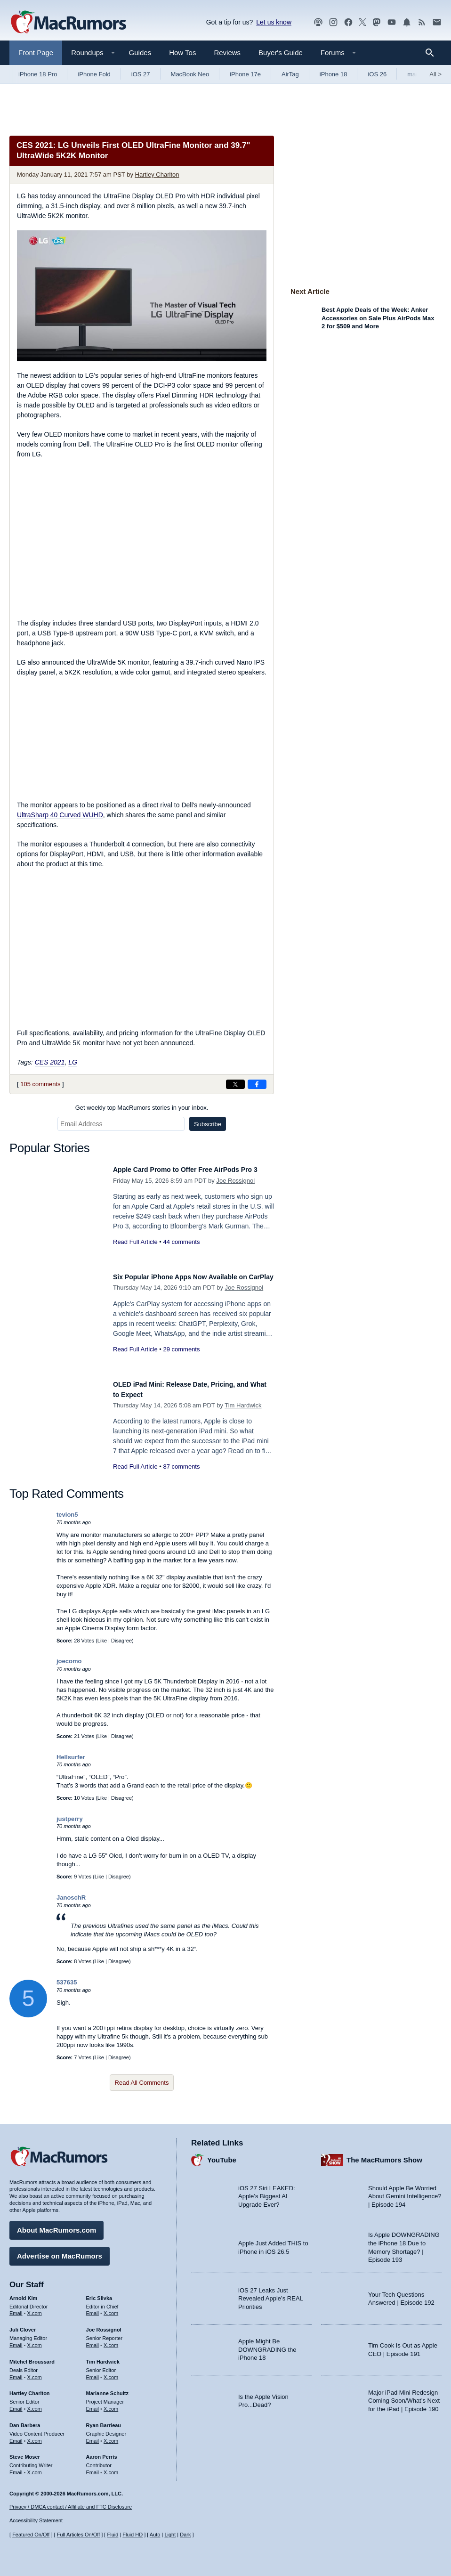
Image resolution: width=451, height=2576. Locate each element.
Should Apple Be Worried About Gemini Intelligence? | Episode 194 (404, 2191)
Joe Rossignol (235, 1191)
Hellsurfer (70, 1757)
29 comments (181, 1359)
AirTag (290, 74)
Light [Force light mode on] (170, 2534)
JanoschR (71, 1897)
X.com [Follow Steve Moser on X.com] (34, 2467)
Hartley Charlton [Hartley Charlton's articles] (29, 2388)
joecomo (68, 1661)
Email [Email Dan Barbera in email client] (16, 2436)
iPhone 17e (245, 74)
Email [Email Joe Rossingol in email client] (92, 2340)
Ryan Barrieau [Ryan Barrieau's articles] (103, 2420)
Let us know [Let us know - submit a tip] (273, 22)
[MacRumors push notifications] (406, 22)
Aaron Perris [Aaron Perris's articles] (101, 2452)
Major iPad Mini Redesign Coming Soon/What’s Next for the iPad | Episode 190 (404, 2396)
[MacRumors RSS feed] (422, 22)
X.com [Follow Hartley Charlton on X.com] (34, 2404)
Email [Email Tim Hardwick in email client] (92, 2372)
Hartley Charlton (157, 174)
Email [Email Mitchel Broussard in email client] (16, 2372)
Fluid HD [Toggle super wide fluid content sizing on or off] (132, 2534)
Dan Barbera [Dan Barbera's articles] (24, 2420)
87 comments (181, 1466)
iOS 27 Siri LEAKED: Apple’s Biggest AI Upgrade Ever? (266, 2191)
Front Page (35, 53)
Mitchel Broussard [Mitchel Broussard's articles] (32, 2357)
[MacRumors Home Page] (68, 23)
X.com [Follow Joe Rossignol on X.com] (111, 2340)
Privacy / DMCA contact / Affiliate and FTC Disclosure (70, 2507)
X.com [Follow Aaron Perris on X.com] (111, 2467)
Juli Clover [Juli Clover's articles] (22, 2325)
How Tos (182, 53)
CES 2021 (50, 1062)
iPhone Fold (94, 74)
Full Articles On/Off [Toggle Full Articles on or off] (78, 2534)
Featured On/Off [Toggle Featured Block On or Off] (30, 2534)
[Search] (433, 53)
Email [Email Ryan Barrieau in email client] (92, 2436)
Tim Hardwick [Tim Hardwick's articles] (103, 2357)
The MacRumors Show (384, 2155)
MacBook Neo (190, 74)
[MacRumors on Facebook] (348, 22)
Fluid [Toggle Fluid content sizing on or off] (112, 2534)
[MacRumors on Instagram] (333, 22)
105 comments (40, 1084)
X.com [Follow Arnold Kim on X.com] (34, 2308)
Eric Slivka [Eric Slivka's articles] (99, 2293)
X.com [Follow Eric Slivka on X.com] (111, 2308)
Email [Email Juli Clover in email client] (16, 2340)
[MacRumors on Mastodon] (376, 22)
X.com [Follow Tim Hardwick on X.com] (111, 2372)
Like (102, 1640)
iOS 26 (377, 74)
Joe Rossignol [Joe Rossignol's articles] (103, 2325)
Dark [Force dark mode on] (185, 2534)
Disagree (121, 1640)
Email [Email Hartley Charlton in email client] (16, 2404)
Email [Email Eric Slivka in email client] (92, 2308)
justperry (69, 1818)
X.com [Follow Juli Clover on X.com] (34, 2340)
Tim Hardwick (243, 1405)
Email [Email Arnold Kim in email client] (16, 2308)
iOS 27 (140, 74)
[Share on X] (235, 1084)
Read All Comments (142, 2082)
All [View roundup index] (435, 74)
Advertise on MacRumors (59, 2251)
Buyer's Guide (280, 53)
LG (72, 1062)
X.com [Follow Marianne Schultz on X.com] (111, 2404)
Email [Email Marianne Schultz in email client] (92, 2404)
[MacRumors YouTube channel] (391, 22)
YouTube (221, 2155)
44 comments (181, 1252)
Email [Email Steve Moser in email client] (16, 2467)
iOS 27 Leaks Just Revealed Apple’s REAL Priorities (270, 2294)
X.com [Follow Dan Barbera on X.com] (34, 2436)
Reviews (227, 53)
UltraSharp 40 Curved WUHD (60, 815)
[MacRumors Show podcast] (318, 22)
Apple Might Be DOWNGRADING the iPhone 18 (267, 2345)
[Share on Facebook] (257, 1084)
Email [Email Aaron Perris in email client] (92, 2467)
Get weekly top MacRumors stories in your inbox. (142, 1107)
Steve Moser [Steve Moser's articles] (24, 2452)
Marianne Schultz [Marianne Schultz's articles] (107, 2388)
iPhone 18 (333, 74)
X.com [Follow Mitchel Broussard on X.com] (34, 2372)
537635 (66, 1982)
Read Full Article (135, 1252)
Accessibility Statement (36, 2520)
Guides (140, 53)
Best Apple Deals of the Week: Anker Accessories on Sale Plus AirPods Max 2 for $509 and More (378, 318)
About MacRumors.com (56, 2225)
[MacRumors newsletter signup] (437, 22)
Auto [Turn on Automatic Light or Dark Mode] (155, 2534)
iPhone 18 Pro (37, 74)
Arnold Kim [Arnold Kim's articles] (23, 2293)
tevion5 (67, 1514)
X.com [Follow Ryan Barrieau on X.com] (111, 2436)
